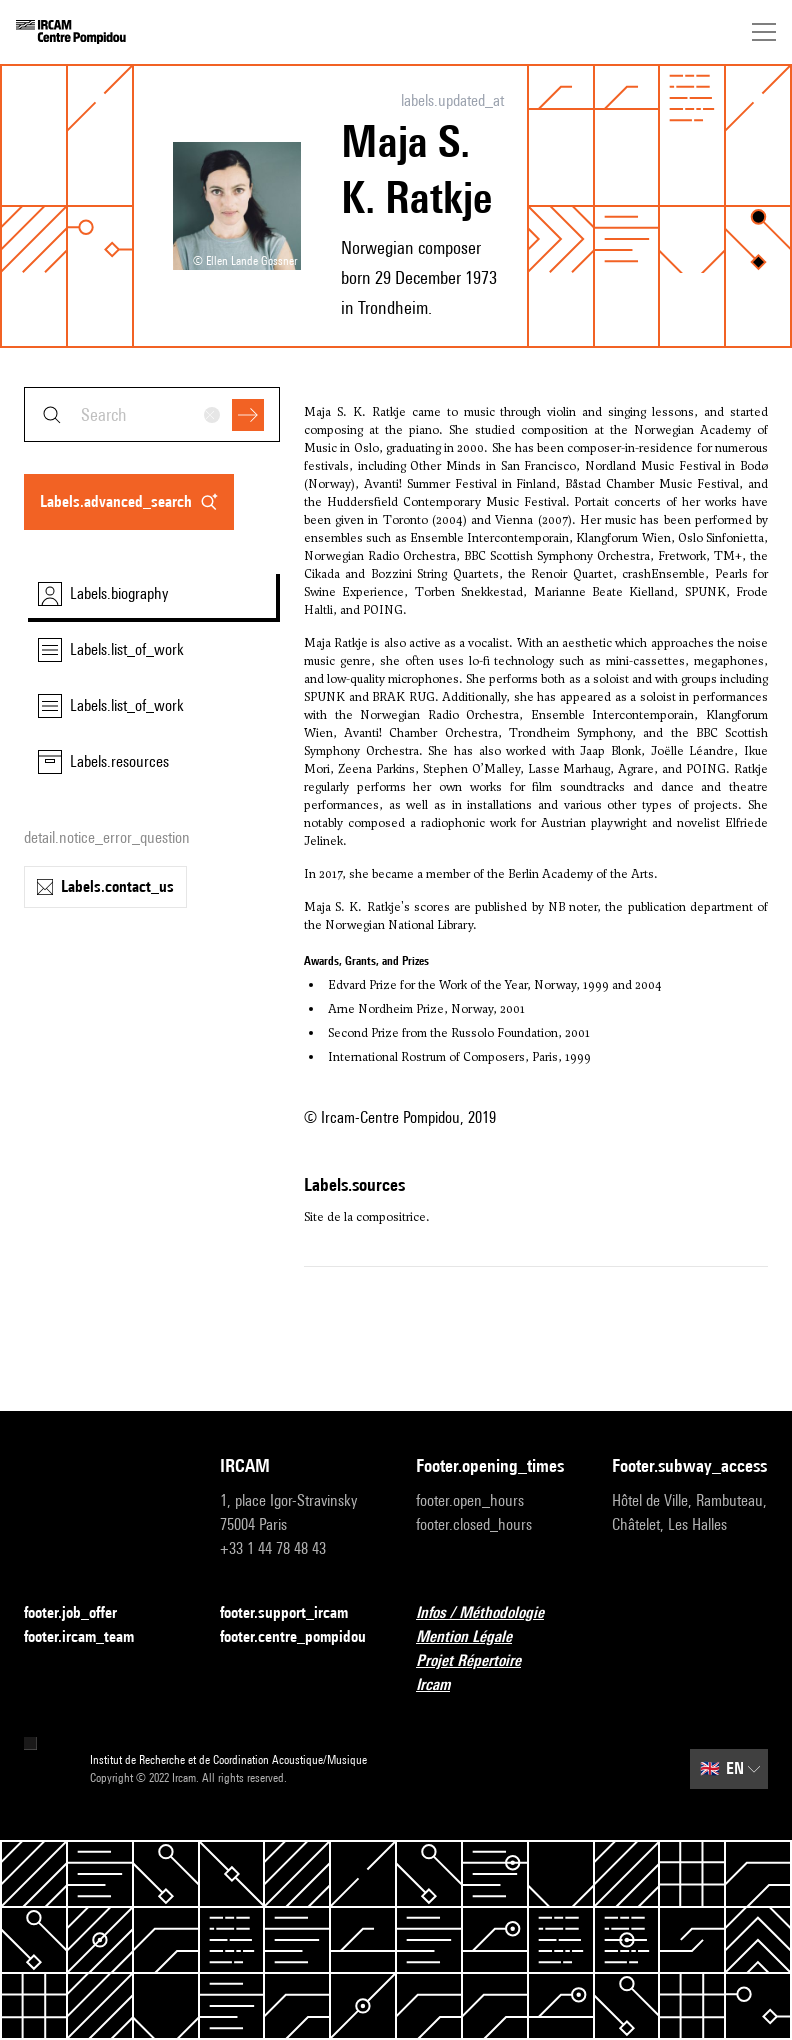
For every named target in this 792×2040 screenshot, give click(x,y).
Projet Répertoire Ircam (494, 1672)
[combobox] (152, 414)
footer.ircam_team (91, 1637)
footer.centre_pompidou (298, 1637)
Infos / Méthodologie (492, 1613)
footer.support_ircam (296, 1613)
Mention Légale (476, 1637)
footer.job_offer (82, 1613)
